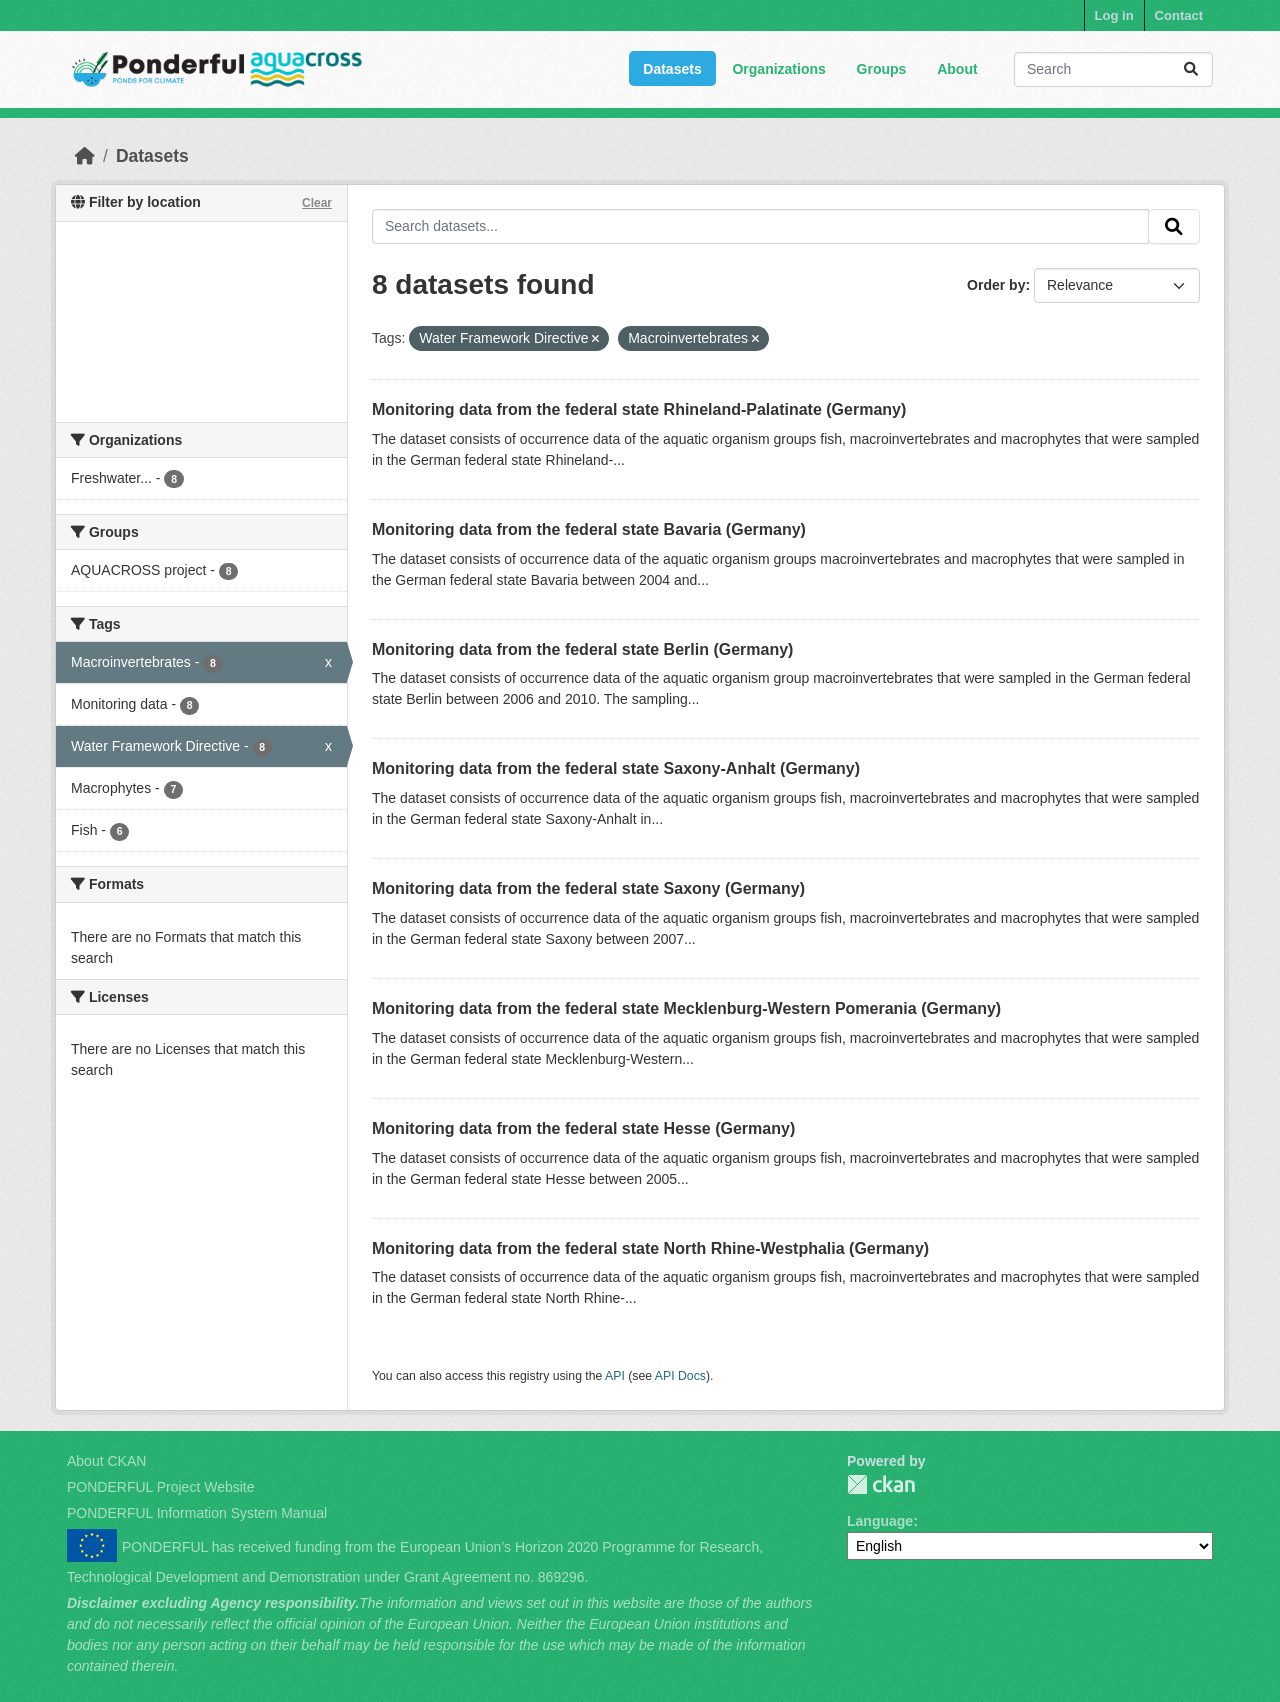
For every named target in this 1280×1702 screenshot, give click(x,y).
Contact (1179, 15)
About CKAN (106, 1461)
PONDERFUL (881, 1484)
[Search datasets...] (1113, 69)
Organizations (778, 69)
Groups (882, 69)
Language (880, 1521)
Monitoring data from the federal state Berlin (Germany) (582, 649)
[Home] (85, 156)
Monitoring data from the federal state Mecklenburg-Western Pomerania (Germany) (686, 1008)
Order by (996, 285)
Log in (1114, 15)
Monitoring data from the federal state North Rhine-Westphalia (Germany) (650, 1248)
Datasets (672, 69)
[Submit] (1191, 69)
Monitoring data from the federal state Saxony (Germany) (588, 888)
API (615, 1376)
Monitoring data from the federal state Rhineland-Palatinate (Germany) (639, 409)
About (957, 69)
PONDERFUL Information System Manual (197, 1513)
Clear (317, 203)
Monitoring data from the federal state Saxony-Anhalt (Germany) (616, 768)
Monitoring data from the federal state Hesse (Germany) (583, 1128)
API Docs (680, 1376)
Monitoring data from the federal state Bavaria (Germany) (589, 529)
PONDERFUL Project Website (161, 1487)
